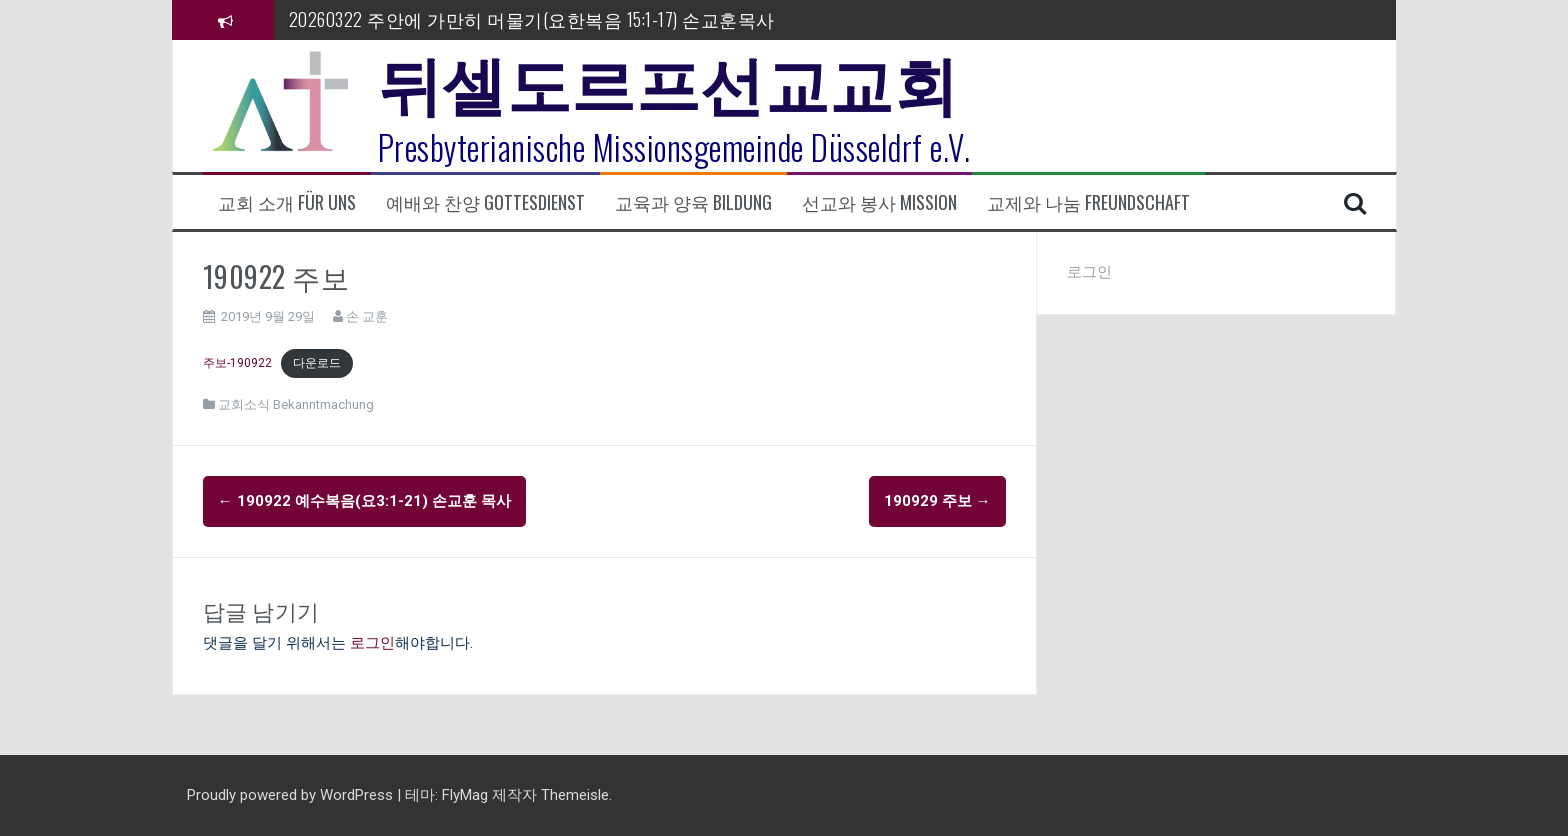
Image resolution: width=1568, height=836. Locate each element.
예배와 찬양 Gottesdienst (485, 202)
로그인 (372, 643)
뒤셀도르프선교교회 (668, 80)
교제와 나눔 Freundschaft (1088, 202)
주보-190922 (237, 363)
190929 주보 (937, 501)
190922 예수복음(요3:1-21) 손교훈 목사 (364, 501)
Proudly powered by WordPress (292, 795)
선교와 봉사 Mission (879, 202)
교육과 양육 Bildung (693, 202)
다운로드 (317, 363)
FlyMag (465, 795)
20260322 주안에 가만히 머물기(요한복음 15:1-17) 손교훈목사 (532, 19)
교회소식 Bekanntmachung (296, 404)
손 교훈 (367, 316)
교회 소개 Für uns (287, 202)
